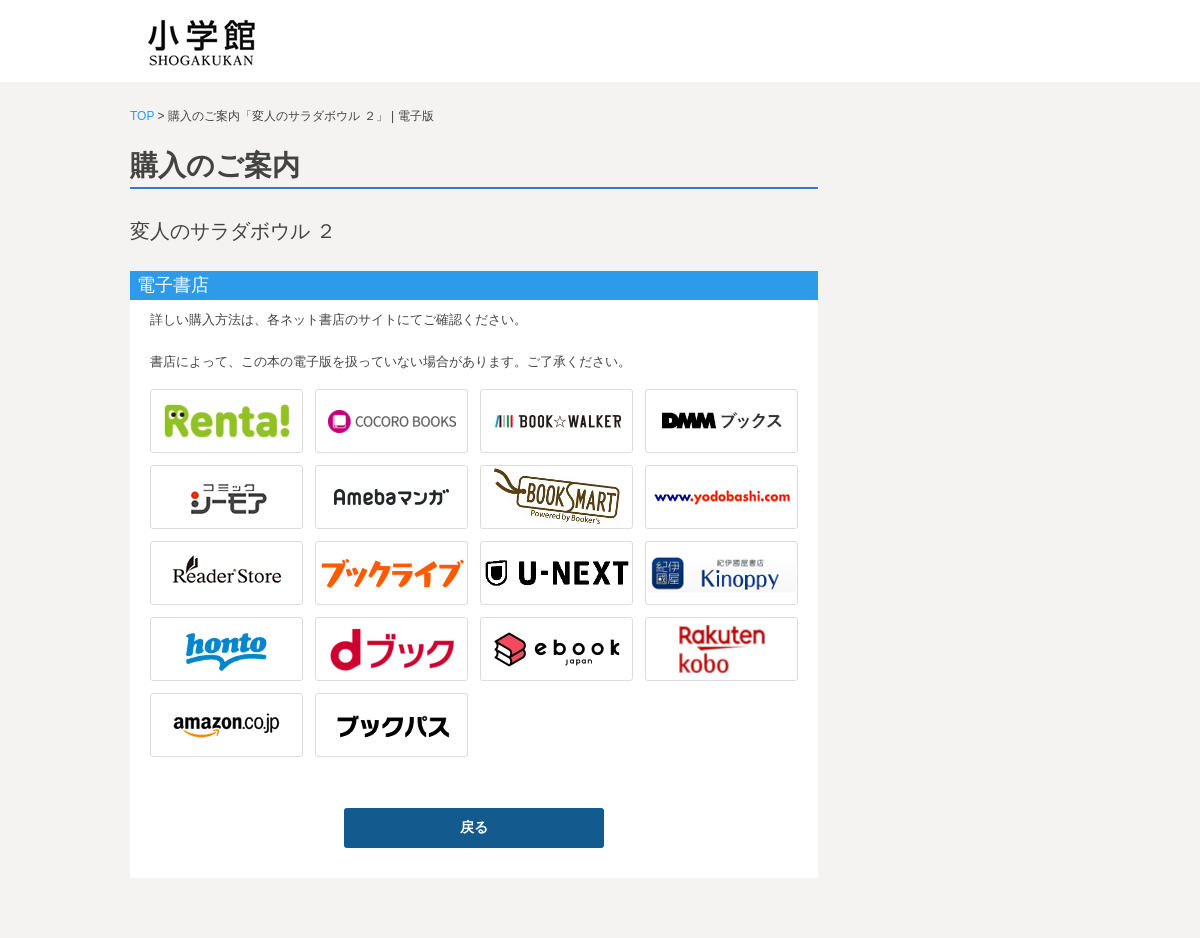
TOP (142, 116)
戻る (474, 827)
